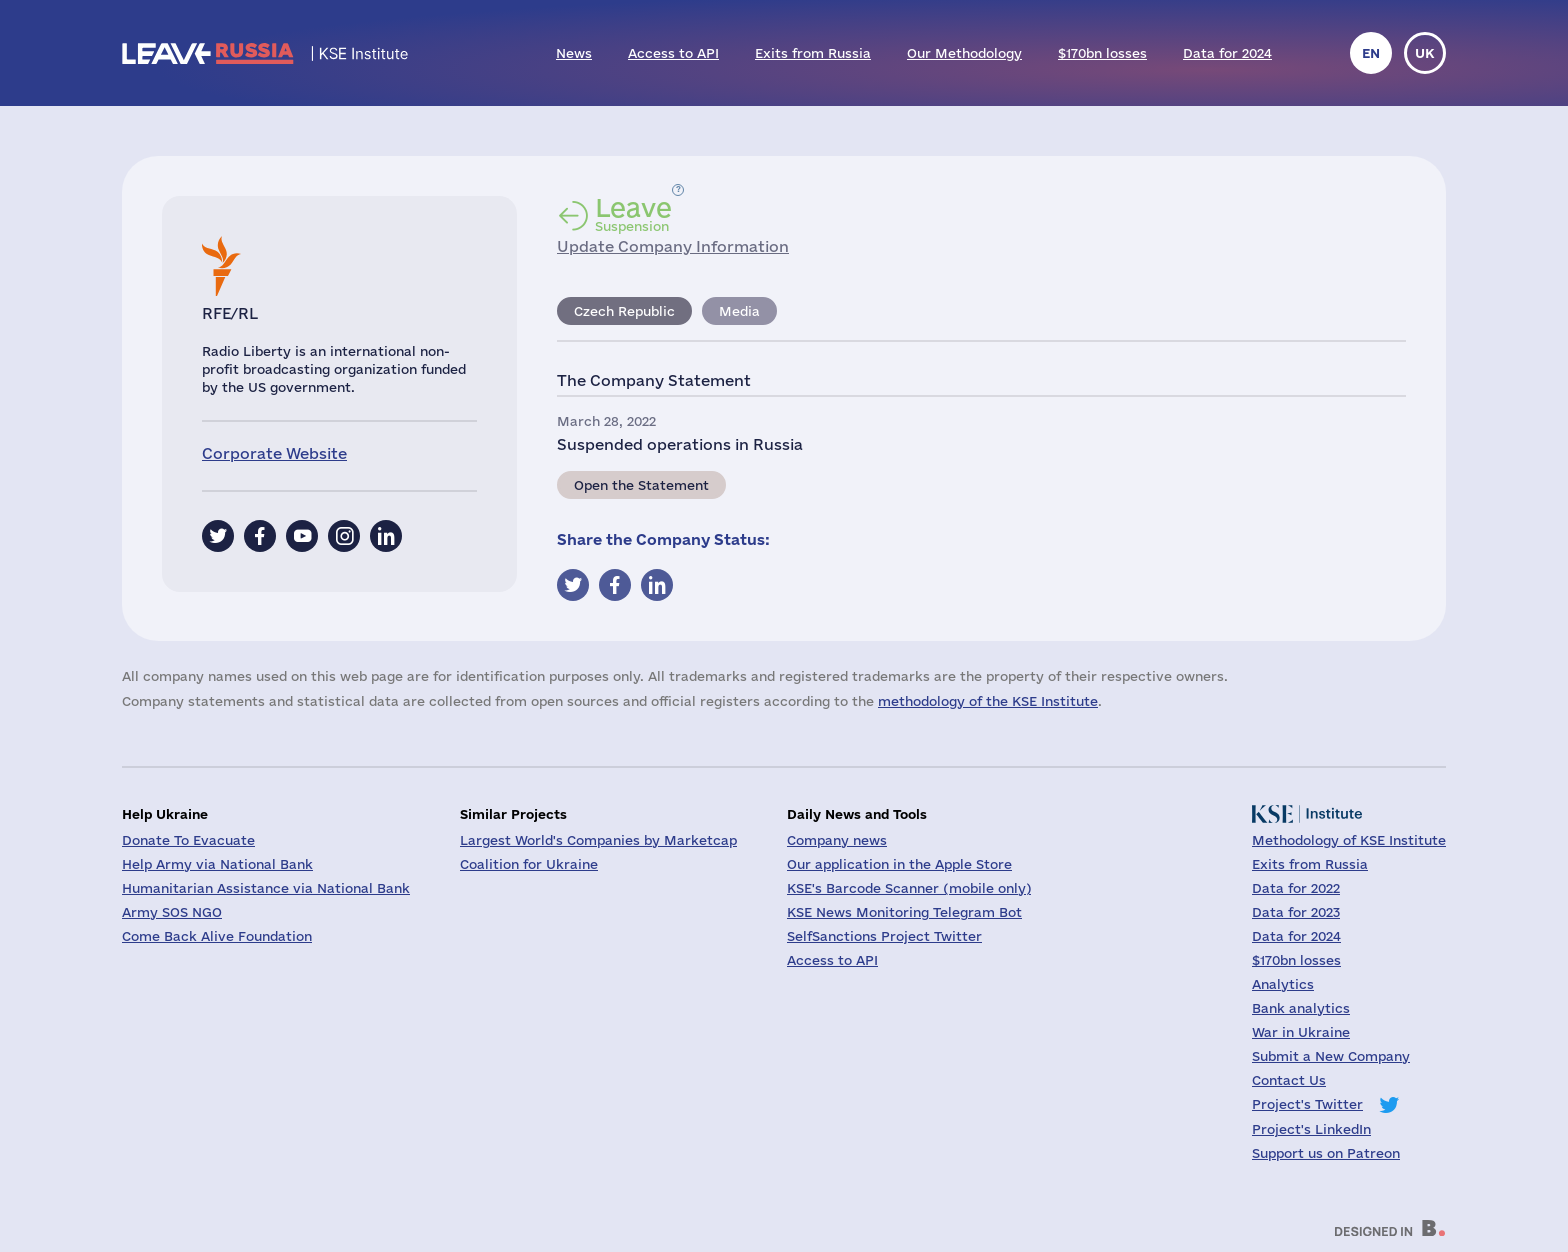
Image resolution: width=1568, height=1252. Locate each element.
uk (1425, 53)
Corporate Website (274, 453)
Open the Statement (641, 485)
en (1371, 53)
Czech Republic (624, 311)
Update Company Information (673, 246)
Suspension (633, 214)
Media (739, 311)
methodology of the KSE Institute (988, 701)
